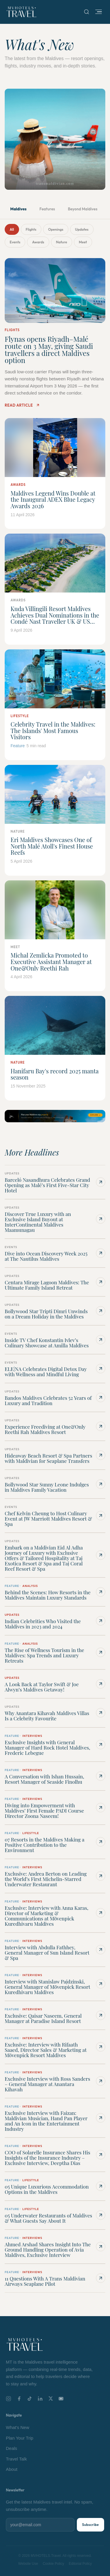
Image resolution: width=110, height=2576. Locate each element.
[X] (50, 2398)
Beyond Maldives (82, 209)
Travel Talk (16, 2458)
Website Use (28, 2564)
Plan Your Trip (19, 2437)
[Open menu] (98, 11)
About (11, 2469)
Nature (61, 242)
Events (15, 242)
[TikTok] (29, 2398)
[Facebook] (19, 2398)
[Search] (86, 11)
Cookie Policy (53, 2564)
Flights (31, 229)
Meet (83, 242)
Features (47, 209)
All (12, 229)
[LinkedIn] (40, 2398)
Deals (11, 2448)
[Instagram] (8, 2398)
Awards (38, 242)
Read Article (22, 405)
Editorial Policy (80, 2564)
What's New (17, 2427)
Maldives (18, 209)
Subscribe (90, 2524)
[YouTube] (61, 2398)
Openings (55, 229)
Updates (82, 229)
